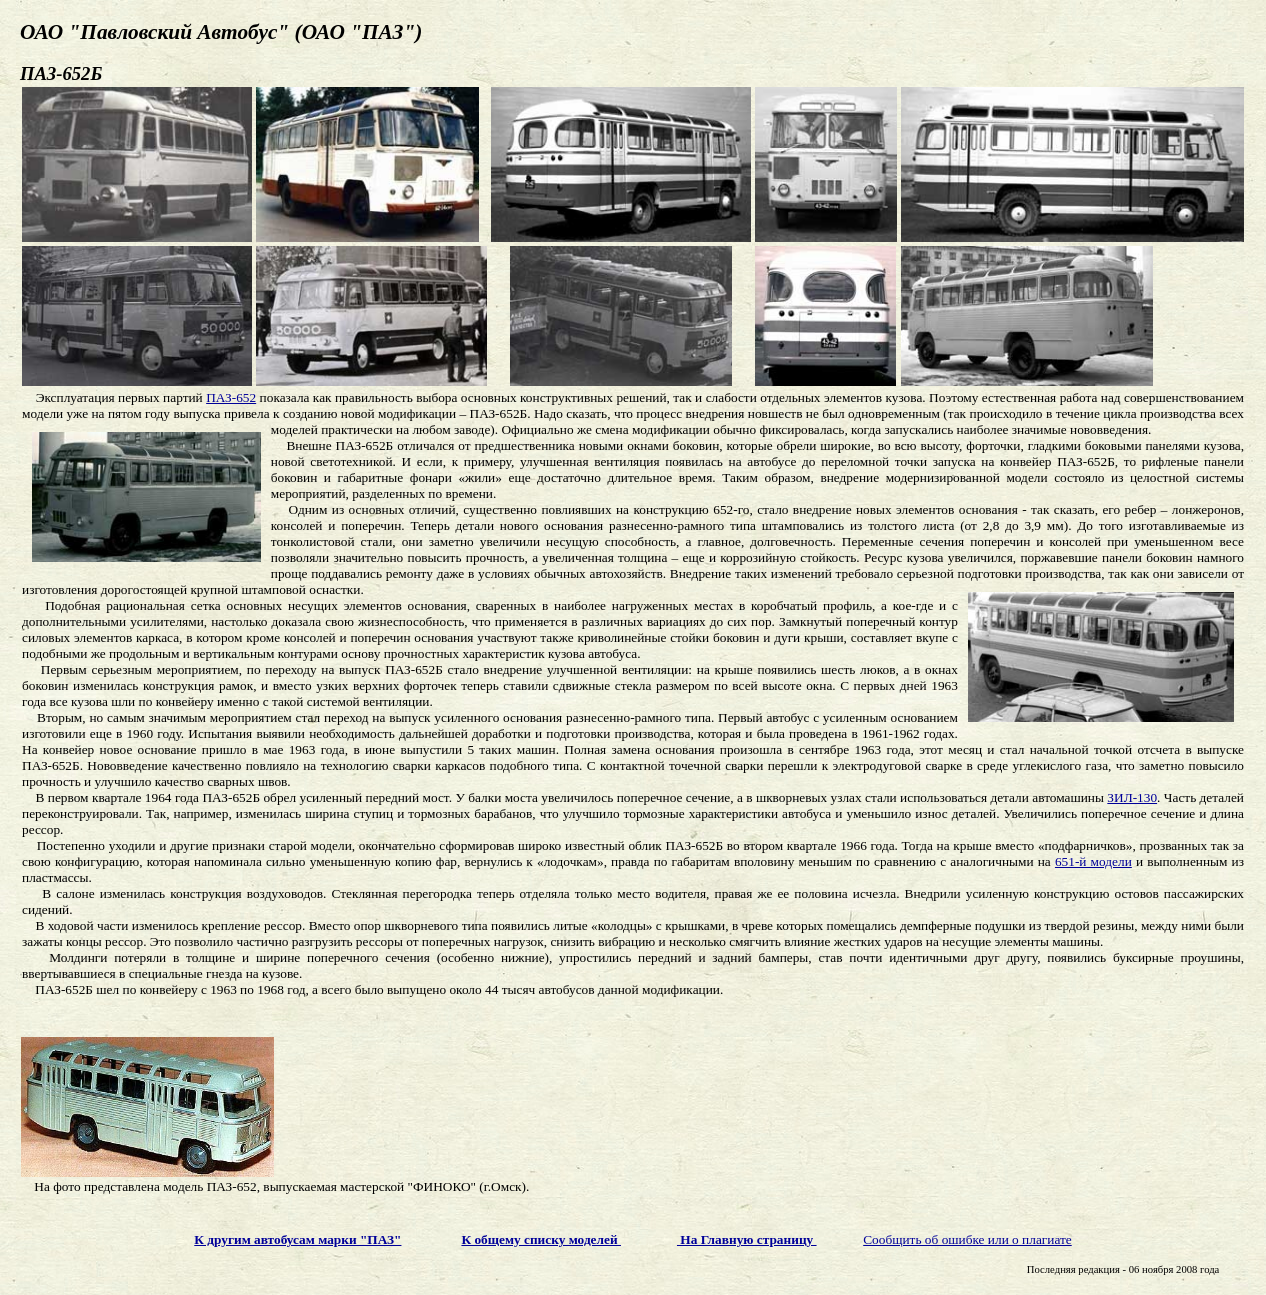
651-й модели (1093, 861)
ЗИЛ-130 (1132, 797)
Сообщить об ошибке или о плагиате (967, 1239)
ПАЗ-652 (231, 397)
